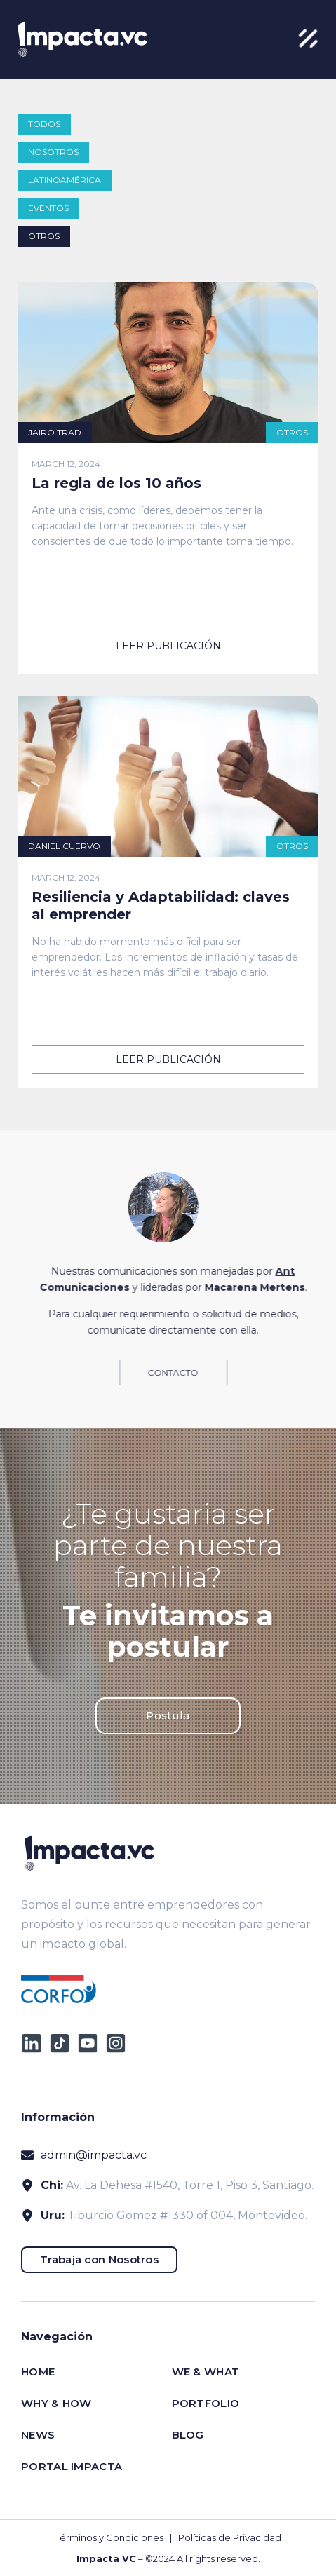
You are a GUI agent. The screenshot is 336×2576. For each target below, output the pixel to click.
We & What (206, 2371)
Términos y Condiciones (109, 2537)
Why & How (56, 2403)
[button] (308, 39)
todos (44, 123)
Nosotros (53, 152)
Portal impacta (71, 2466)
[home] (79, 39)
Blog (188, 2434)
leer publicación (168, 645)
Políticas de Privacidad (229, 2537)
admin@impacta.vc (94, 2155)
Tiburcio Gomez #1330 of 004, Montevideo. (187, 2215)
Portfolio (206, 2403)
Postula (167, 1715)
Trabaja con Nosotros (99, 2259)
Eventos (48, 208)
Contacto (181, 1372)
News (38, 2434)
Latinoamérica (64, 180)
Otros (44, 236)
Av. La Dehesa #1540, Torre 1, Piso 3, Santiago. (190, 2185)
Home (38, 2371)
